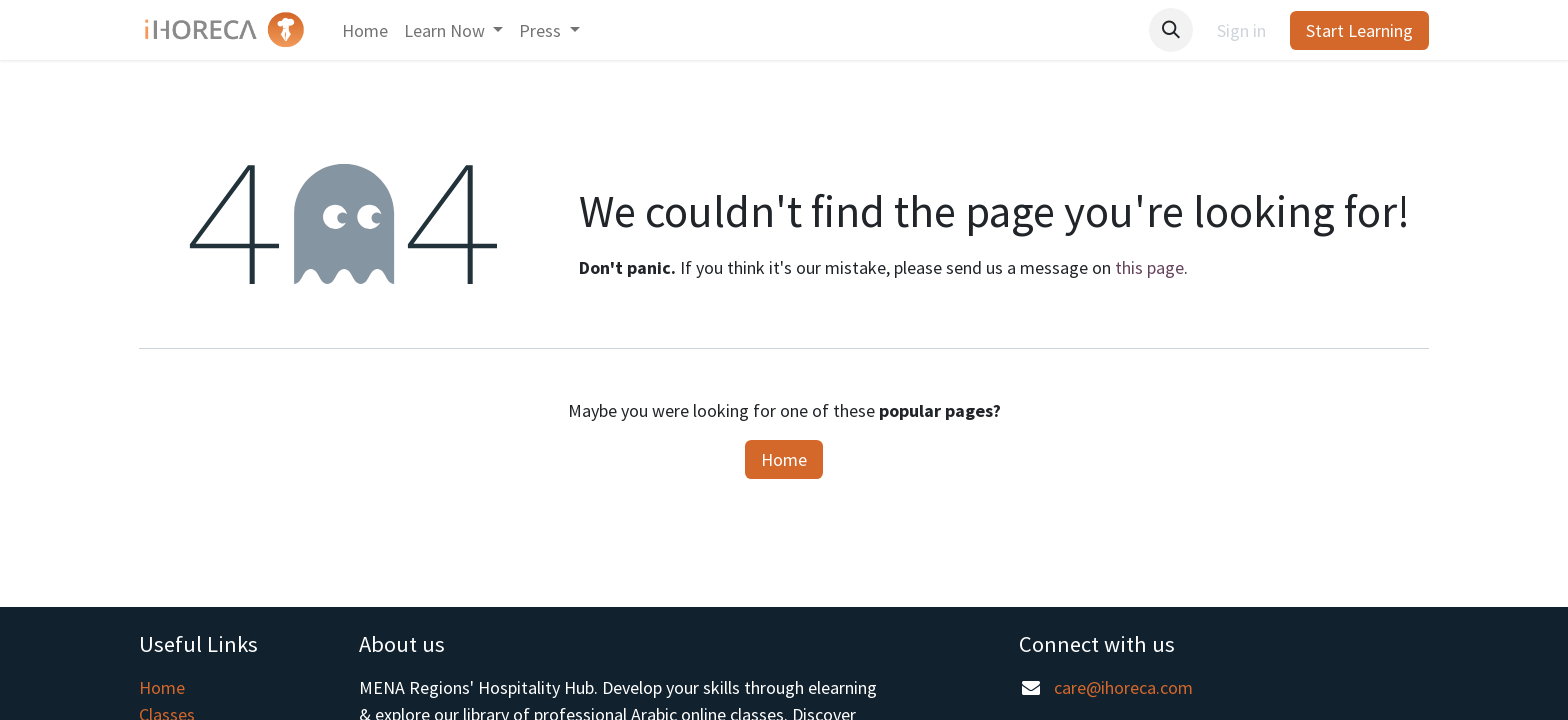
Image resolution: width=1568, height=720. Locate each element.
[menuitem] (365, 30)
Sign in (1241, 30)
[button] (1171, 30)
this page (1149, 267)
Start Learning (1359, 30)
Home (784, 459)
